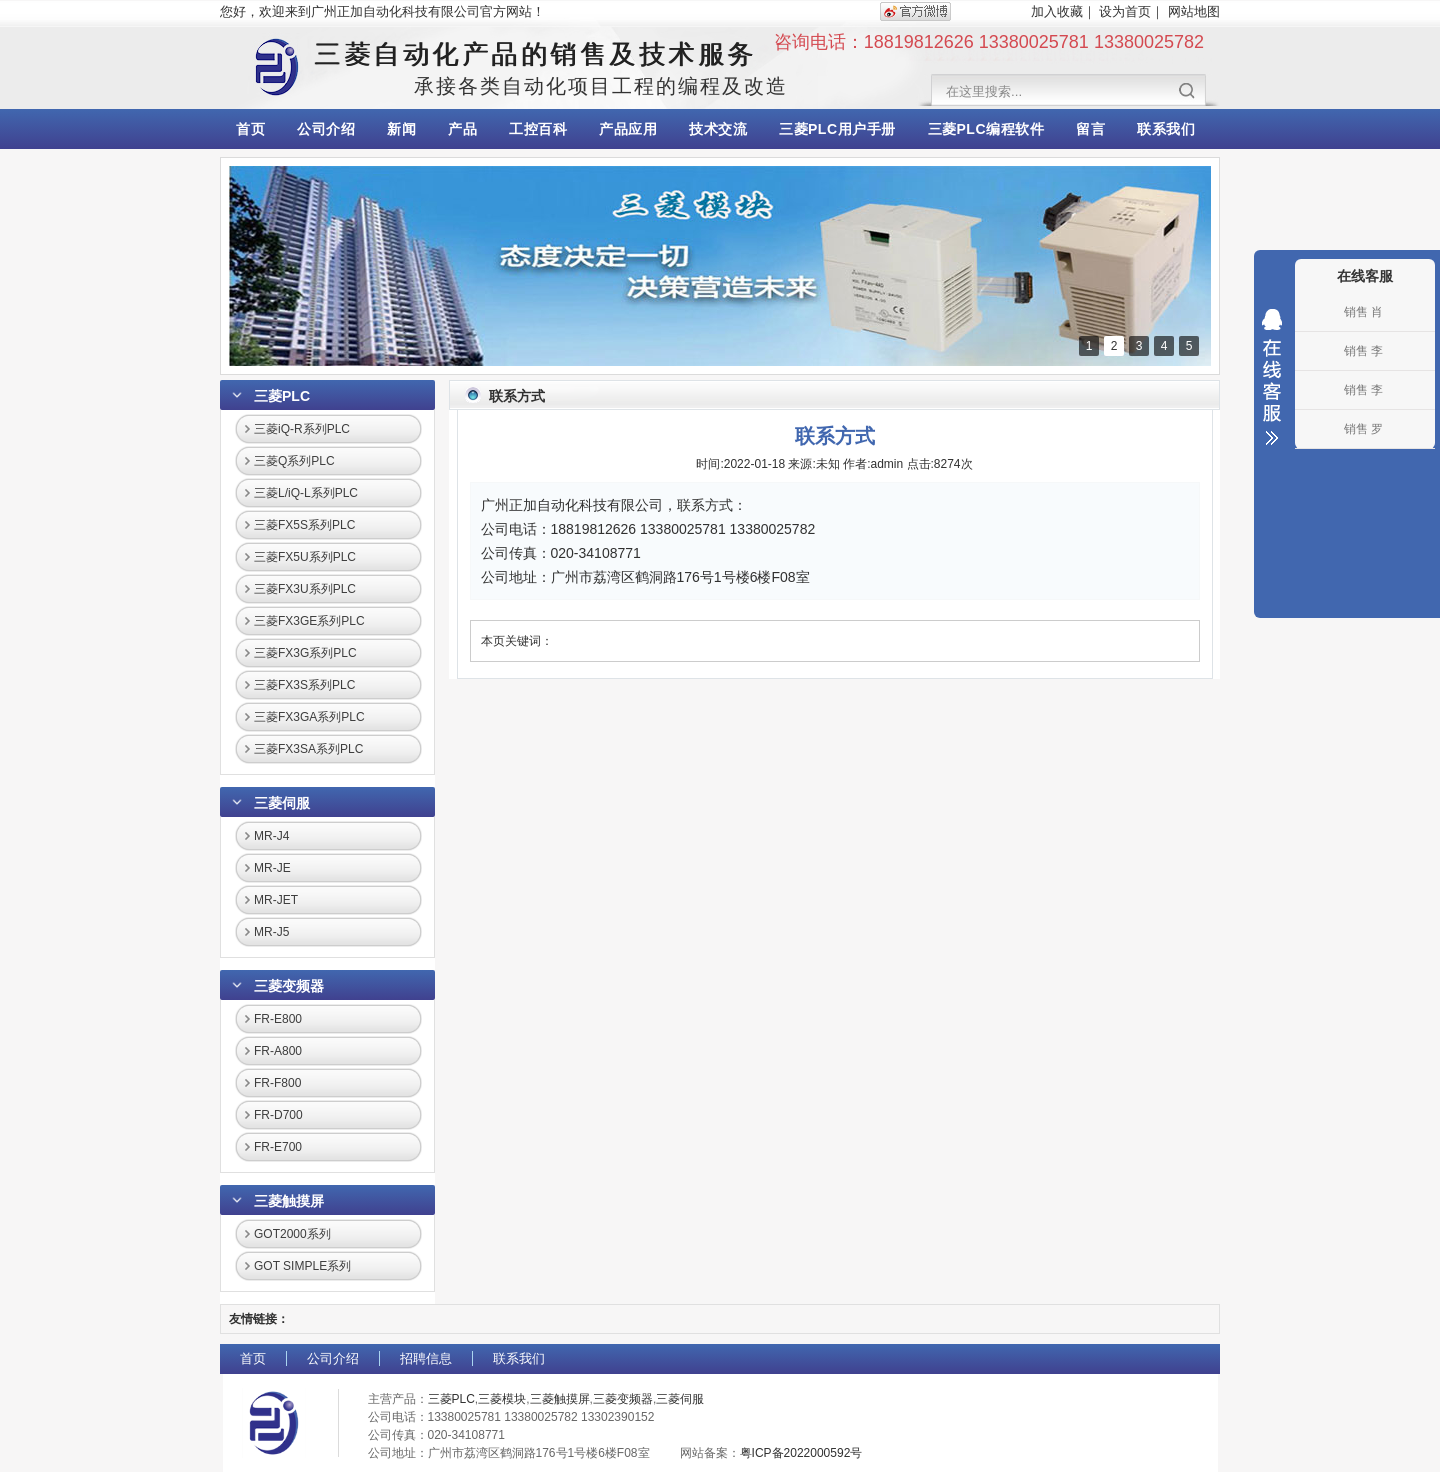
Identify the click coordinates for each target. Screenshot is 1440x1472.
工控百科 (538, 129)
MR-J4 (271, 836)
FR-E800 (278, 1019)
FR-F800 (277, 1083)
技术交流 (718, 129)
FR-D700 (278, 1115)
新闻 (401, 129)
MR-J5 (271, 932)
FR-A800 (278, 1051)
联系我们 (1166, 129)
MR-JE (272, 868)
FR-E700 (278, 1147)
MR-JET (276, 900)
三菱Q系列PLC (294, 461)
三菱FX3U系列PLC (305, 589)
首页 (250, 129)
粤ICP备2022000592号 (801, 1453)
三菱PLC (282, 396)
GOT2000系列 (292, 1234)
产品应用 (628, 129)
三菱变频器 (289, 986)
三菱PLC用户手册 (837, 129)
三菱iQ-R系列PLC (302, 429)
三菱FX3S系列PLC (304, 685)
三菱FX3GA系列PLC (309, 717)
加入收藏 (1057, 11)
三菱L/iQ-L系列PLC (306, 493)
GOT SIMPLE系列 (302, 1266)
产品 (462, 129)
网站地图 (1194, 11)
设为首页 (1125, 11)
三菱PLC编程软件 (986, 129)
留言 (1090, 129)
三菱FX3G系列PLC (305, 653)
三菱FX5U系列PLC (305, 557)
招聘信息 (426, 1358)
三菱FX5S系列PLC (304, 525)
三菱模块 (502, 1399)
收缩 (1272, 377)
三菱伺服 (282, 803)
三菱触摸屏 (289, 1201)
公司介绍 (326, 129)
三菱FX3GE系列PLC (309, 621)
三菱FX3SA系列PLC (308, 749)
